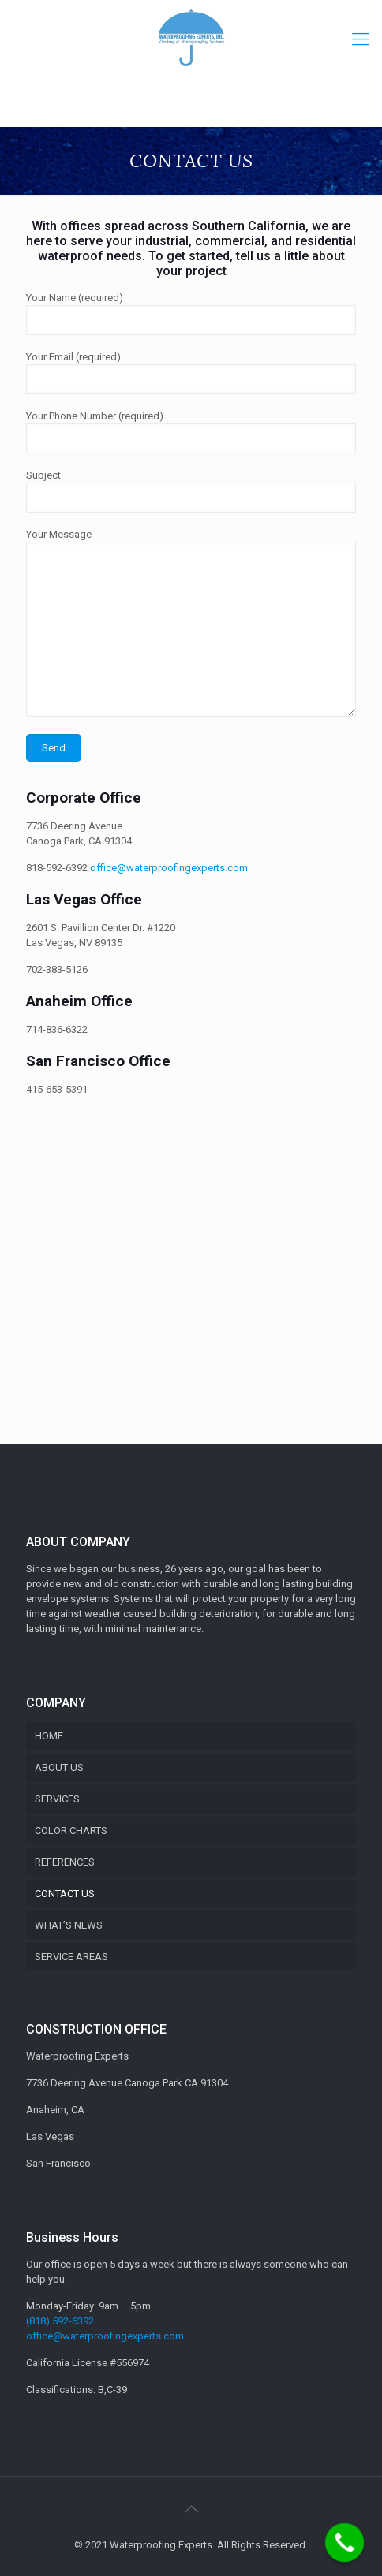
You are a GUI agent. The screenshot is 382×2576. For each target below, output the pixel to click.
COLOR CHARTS (71, 1830)
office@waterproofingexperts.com (169, 868)
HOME (49, 1736)
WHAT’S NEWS (69, 1925)
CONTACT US (65, 1893)
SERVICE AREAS (71, 1957)
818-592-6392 (57, 868)
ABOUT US (59, 1767)
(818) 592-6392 (60, 2321)
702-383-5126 (57, 969)
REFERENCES (65, 1862)
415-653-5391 (57, 1089)
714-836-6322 (57, 1029)
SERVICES (57, 1799)
